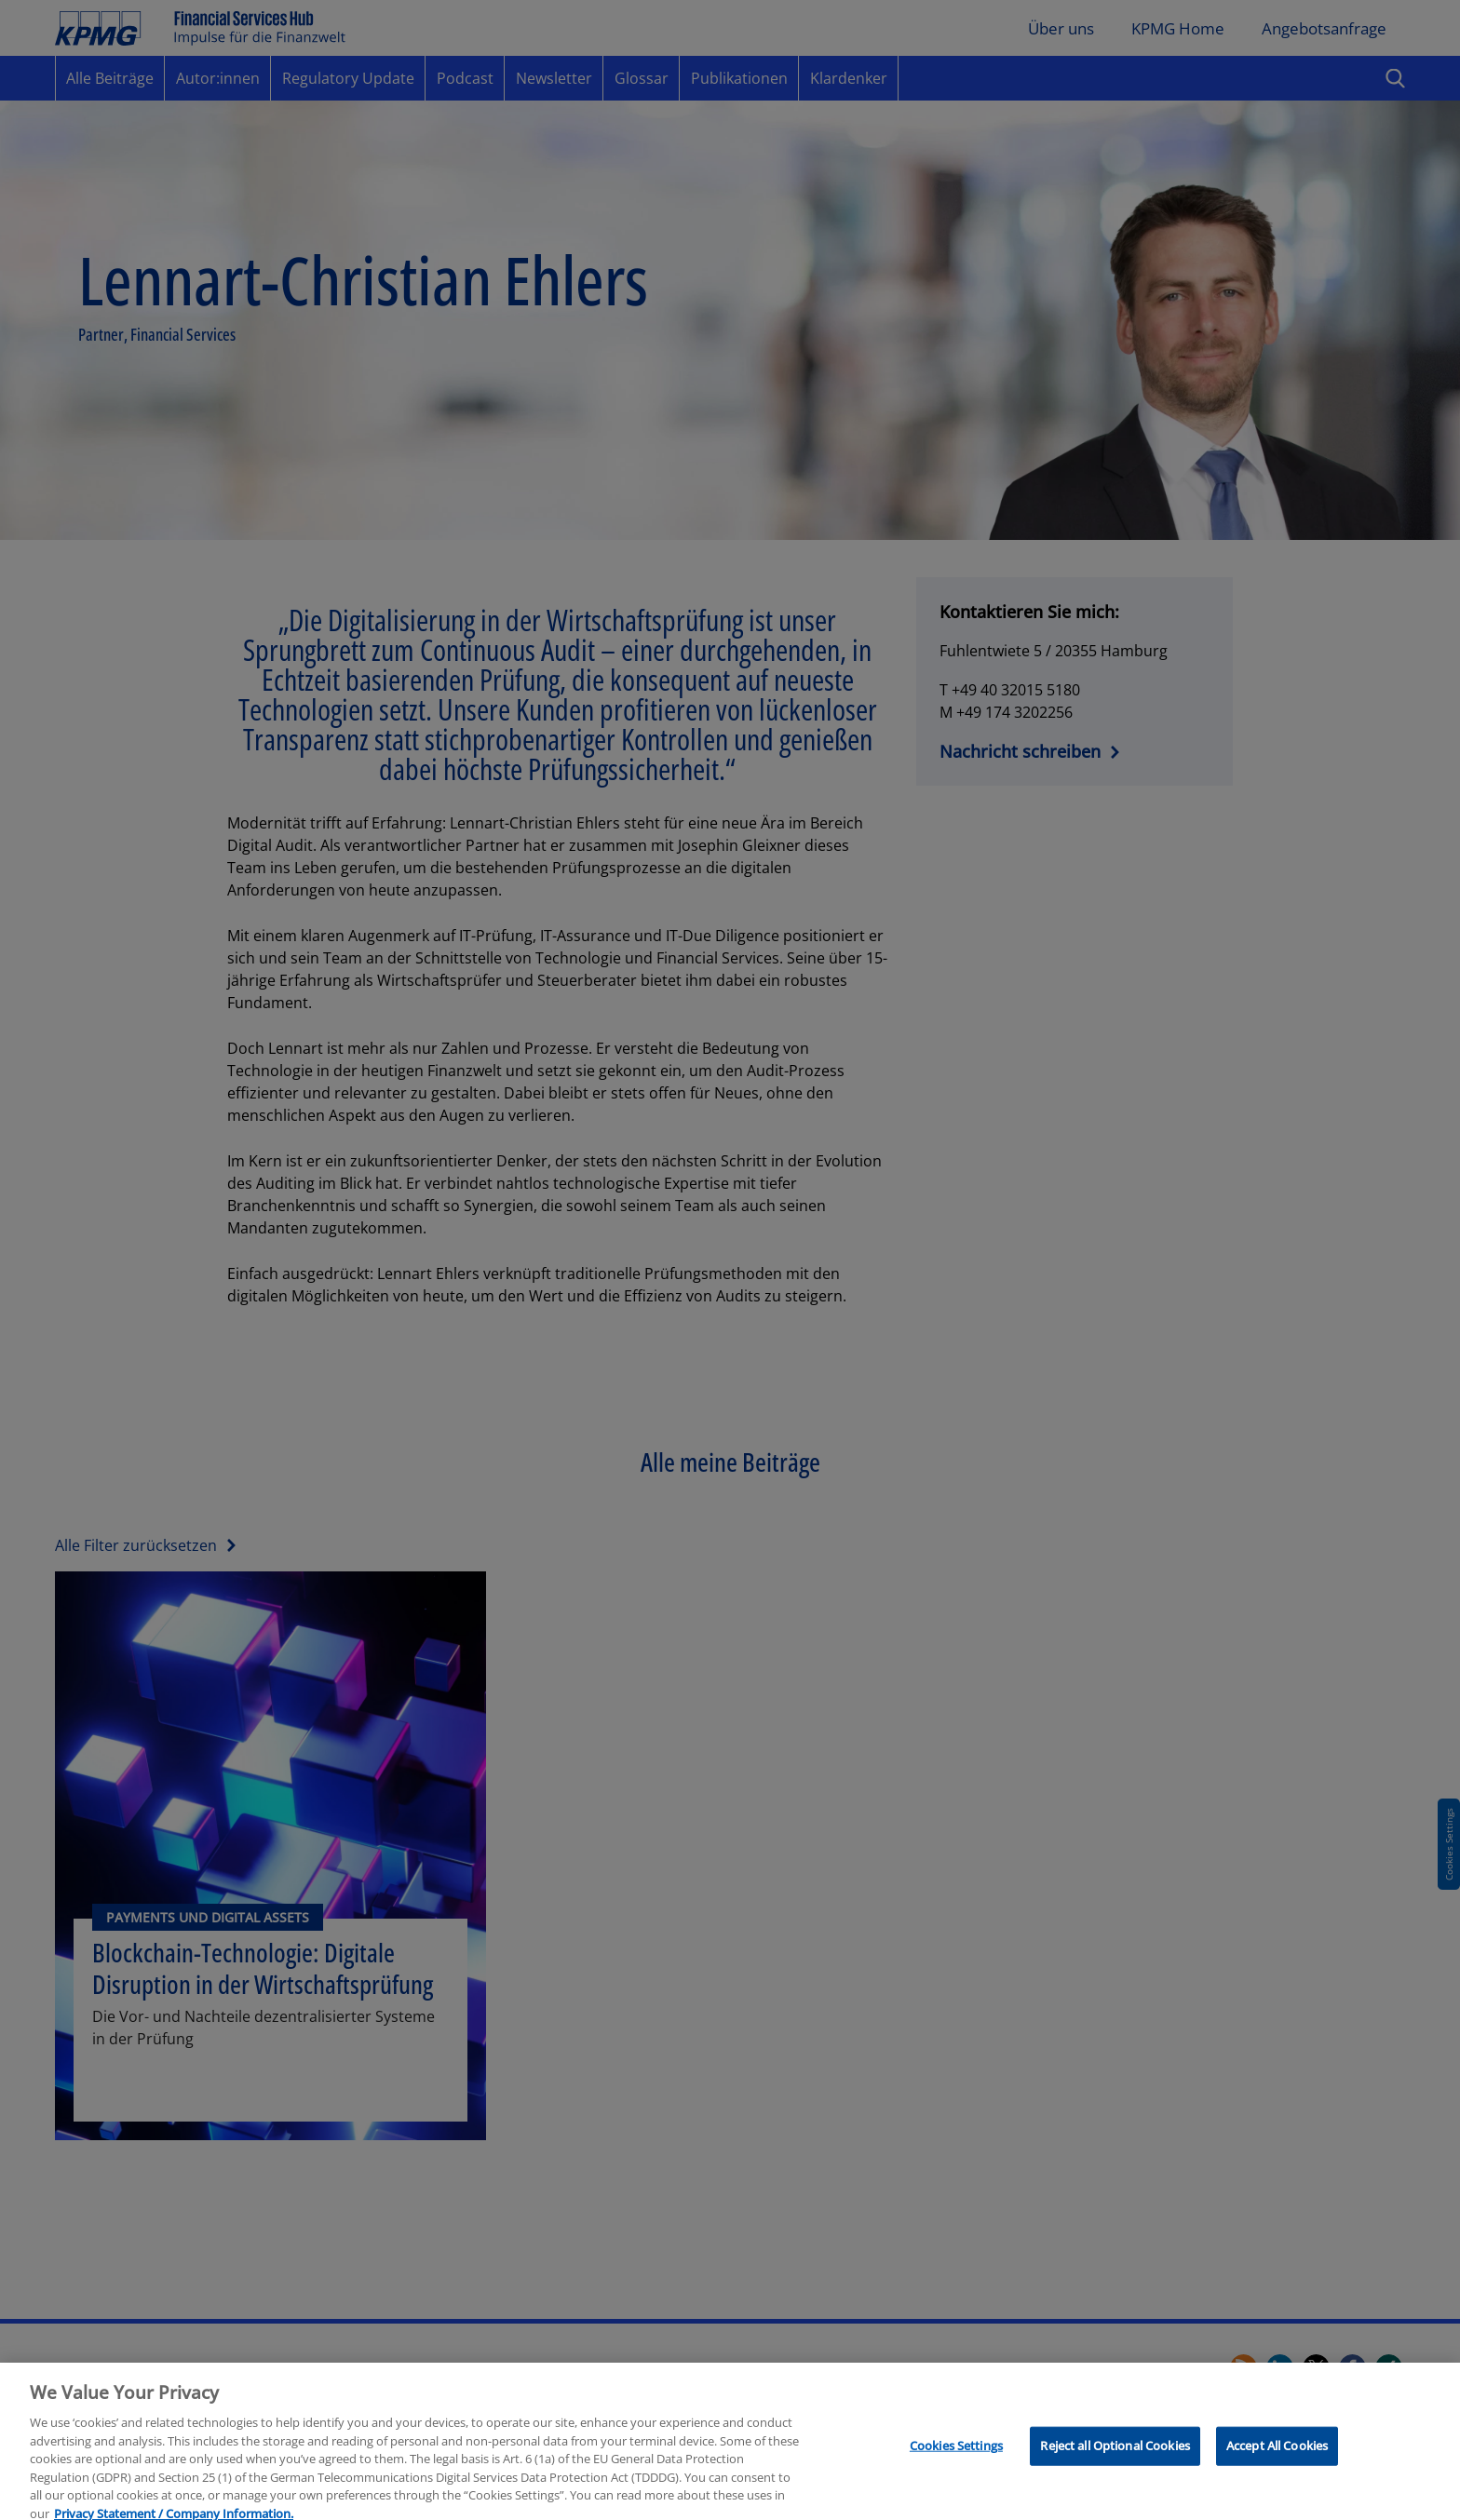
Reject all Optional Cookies (1115, 2453)
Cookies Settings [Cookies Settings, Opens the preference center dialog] (956, 2453)
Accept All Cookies (1277, 2453)
